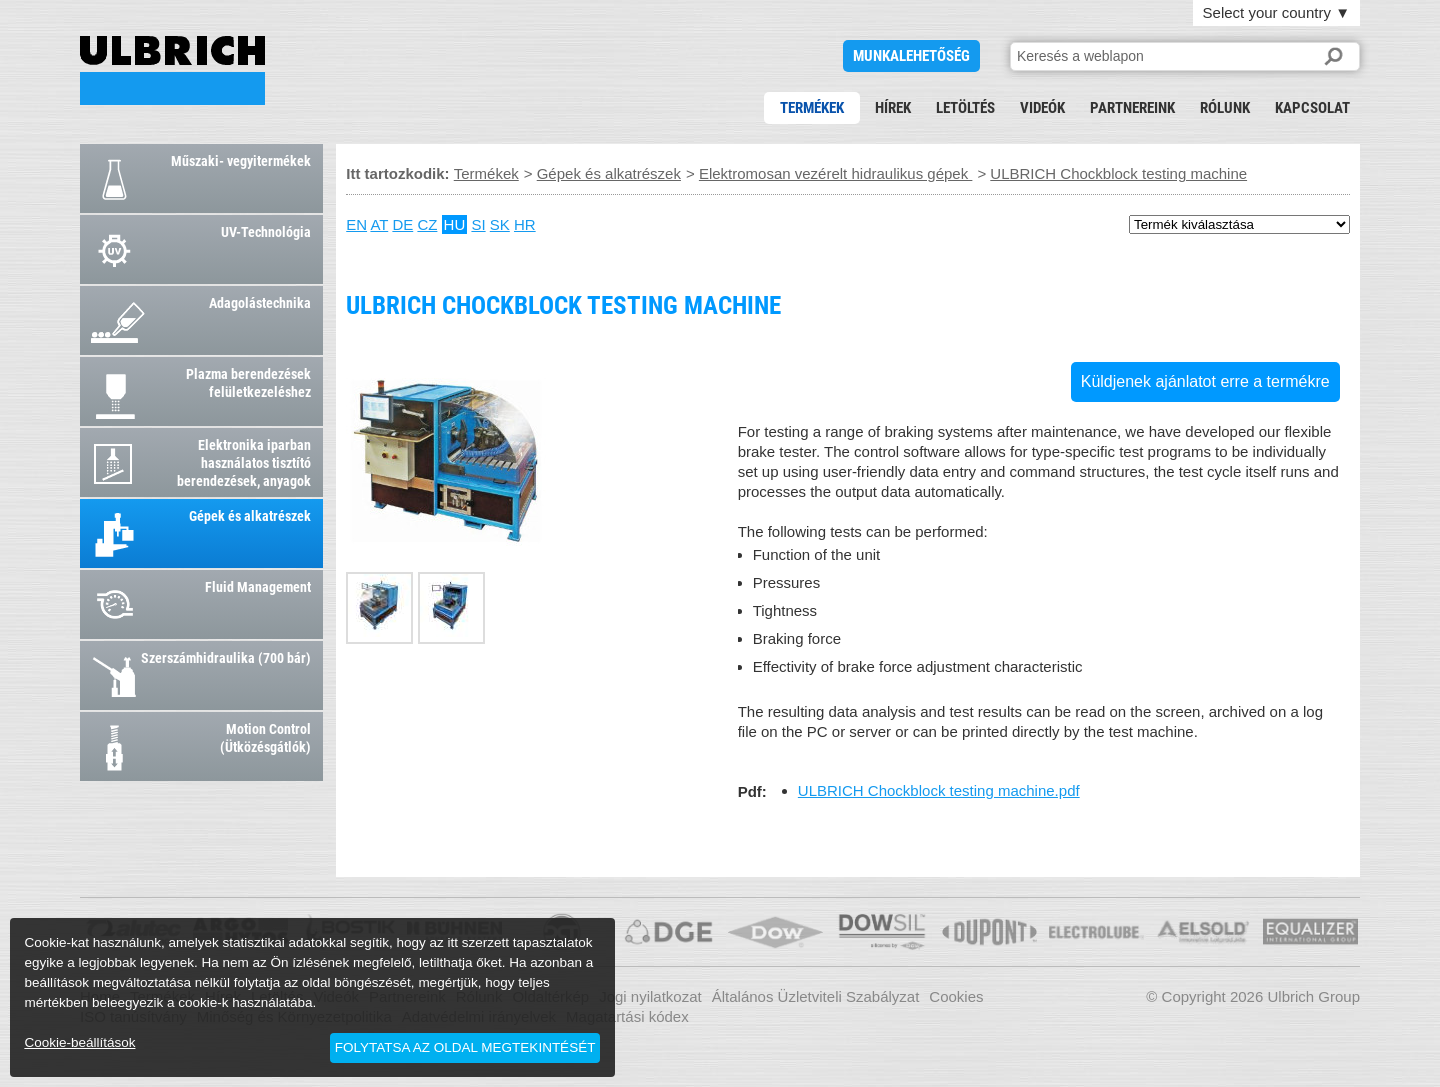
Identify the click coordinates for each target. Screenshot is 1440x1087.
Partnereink (1132, 108)
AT (379, 224)
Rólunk (1225, 108)
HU (455, 224)
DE (402, 224)
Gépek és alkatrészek (609, 173)
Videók (1042, 108)
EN (356, 224)
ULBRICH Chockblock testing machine (172, 70)
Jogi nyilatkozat (650, 996)
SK (500, 224)
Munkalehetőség (911, 56)
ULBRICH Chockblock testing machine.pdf (939, 790)
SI (478, 224)
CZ (427, 224)
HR (525, 224)
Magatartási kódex (627, 1016)
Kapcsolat (1312, 108)
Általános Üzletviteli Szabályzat (816, 996)
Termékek (812, 108)
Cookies (956, 996)
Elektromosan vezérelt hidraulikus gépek (835, 173)
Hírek (893, 108)
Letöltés (965, 108)
